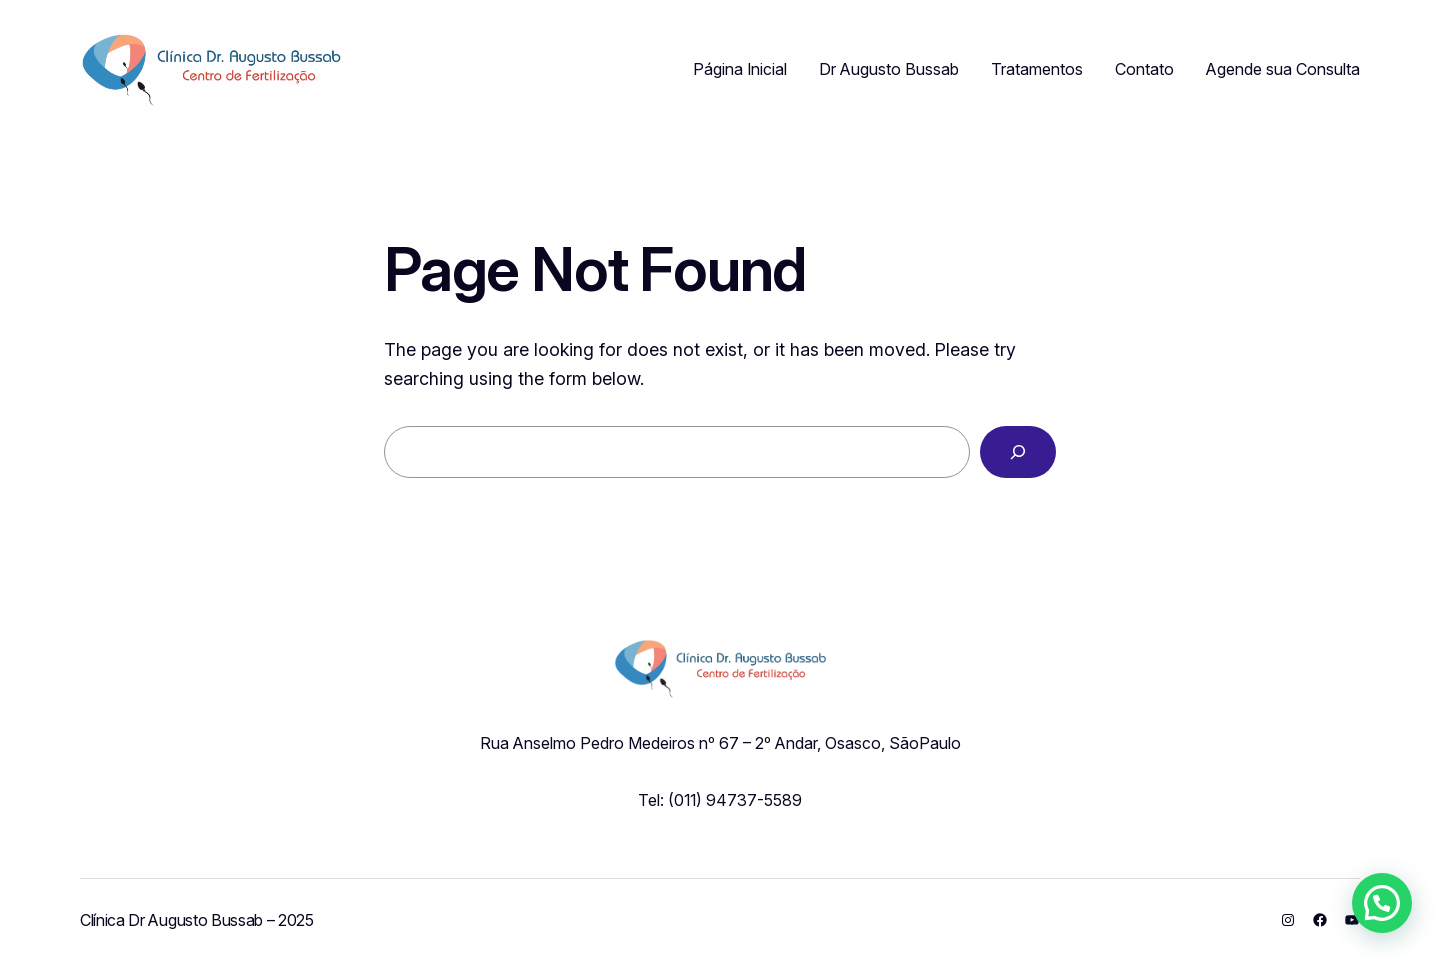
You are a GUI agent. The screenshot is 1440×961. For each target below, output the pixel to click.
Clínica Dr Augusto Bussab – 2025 (197, 920)
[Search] (1018, 452)
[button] (1382, 903)
